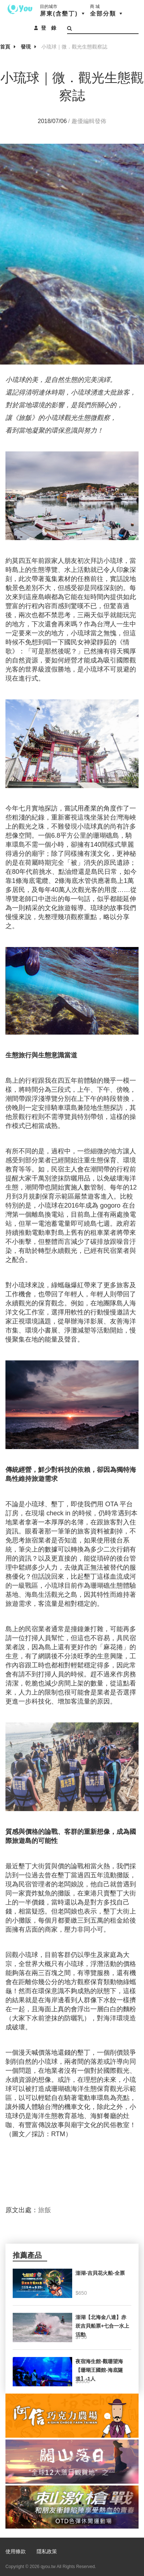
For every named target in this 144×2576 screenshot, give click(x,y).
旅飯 (44, 2210)
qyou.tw (48, 2566)
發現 (26, 47)
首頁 (5, 47)
